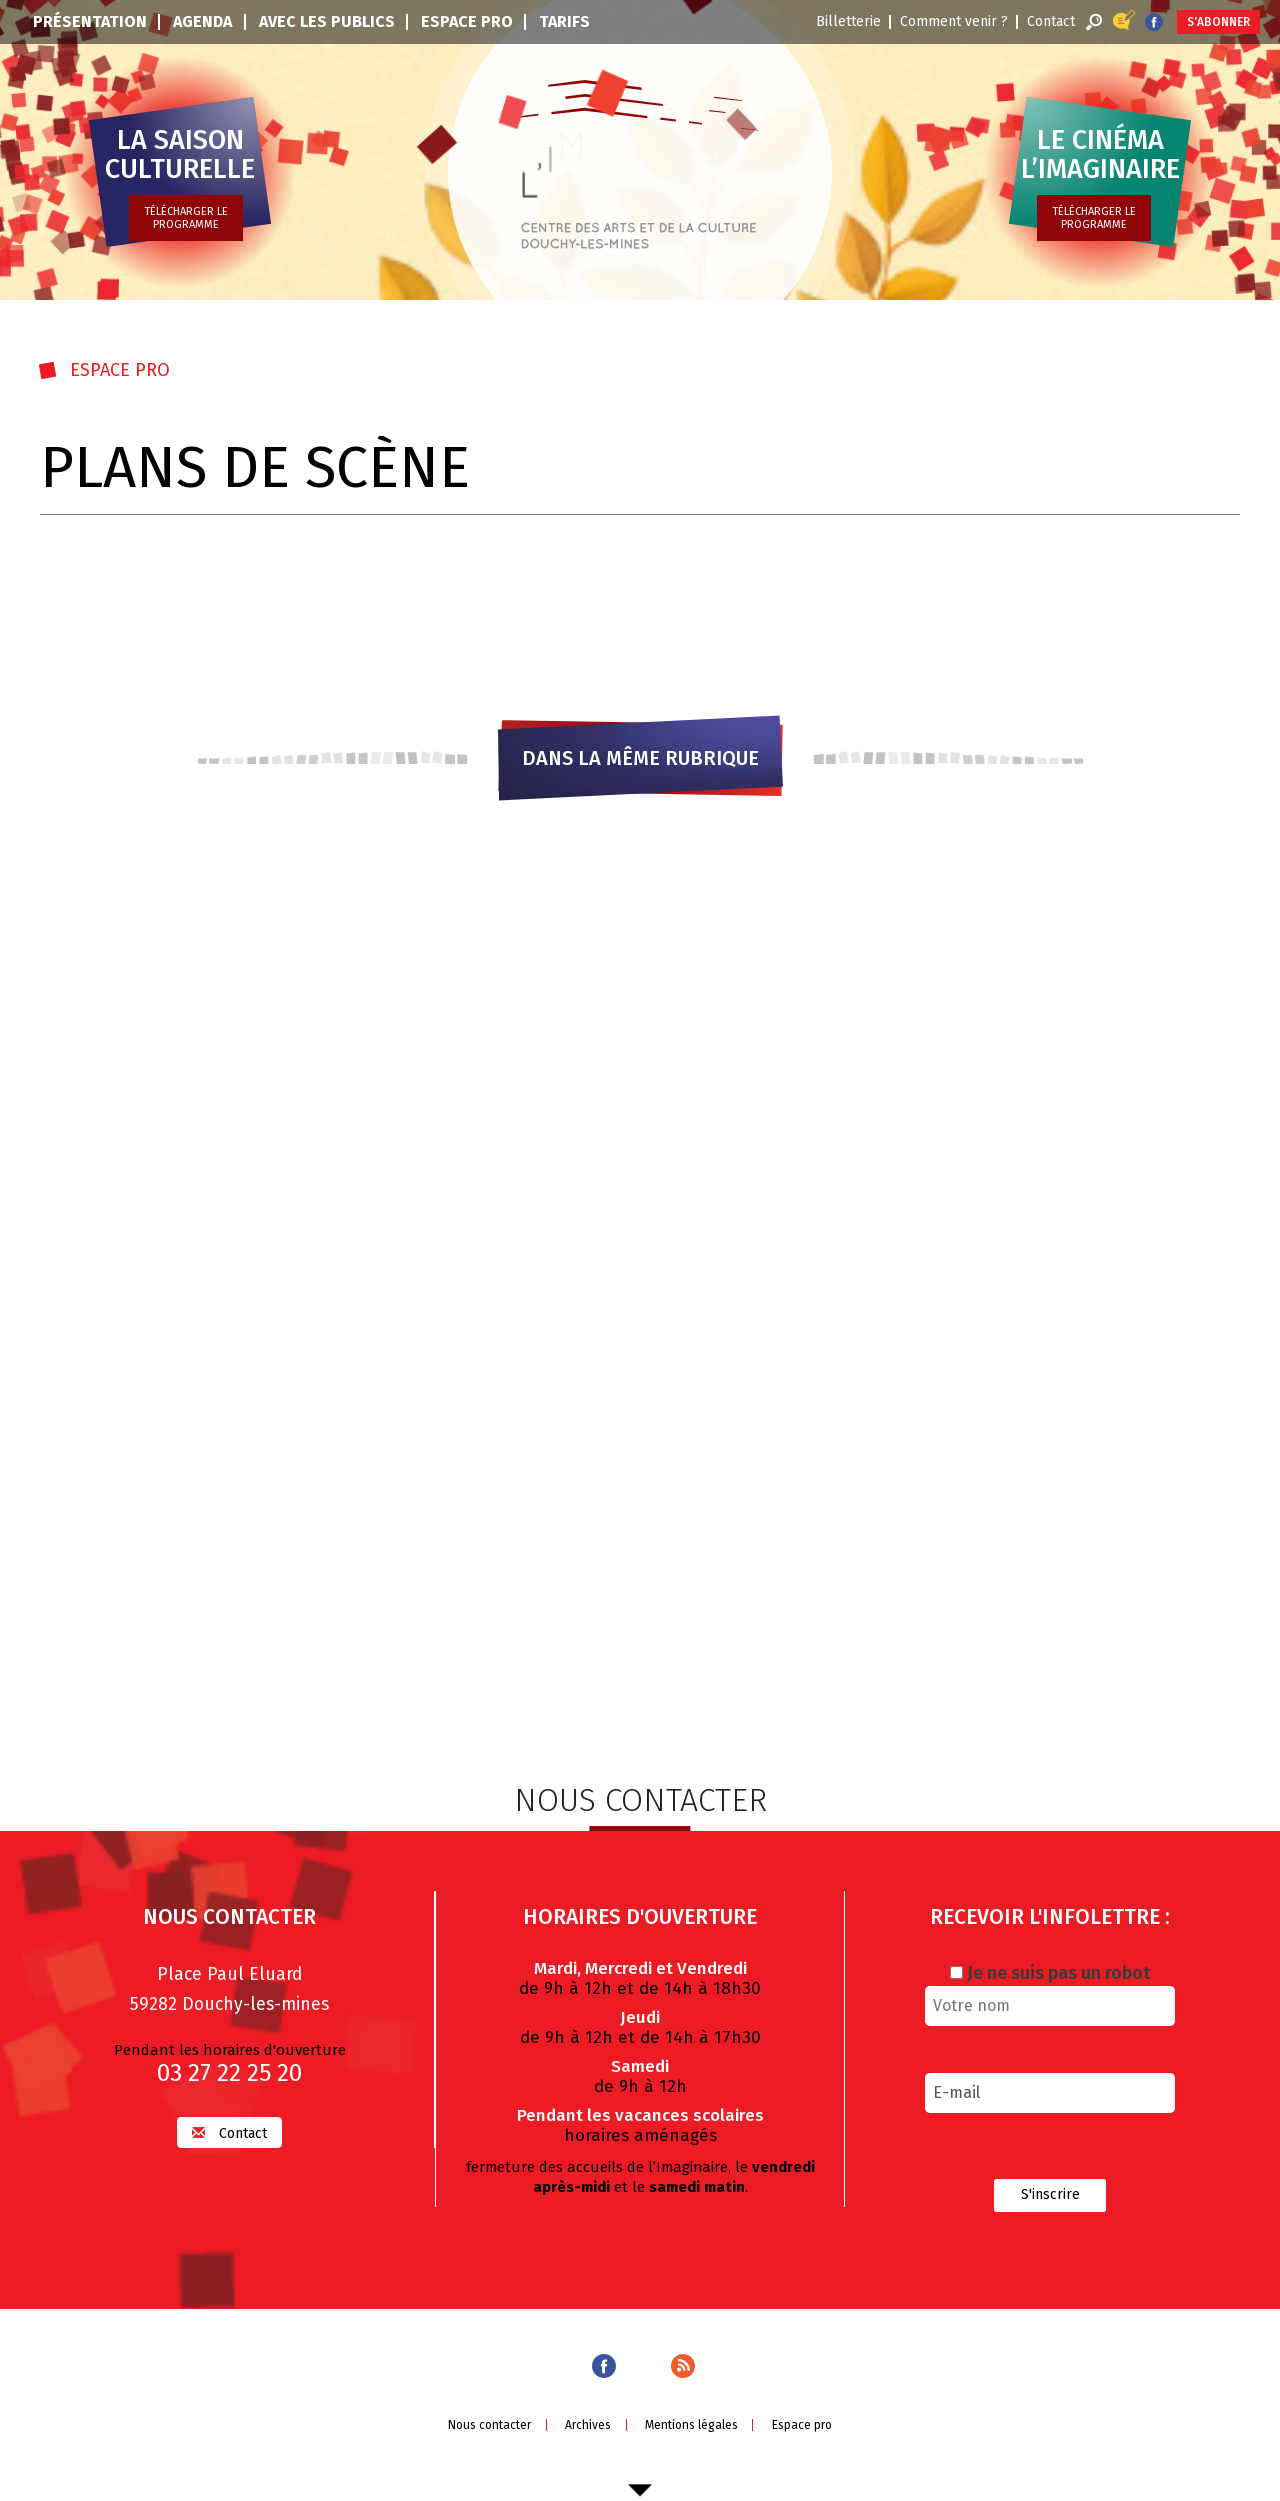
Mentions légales (691, 2424)
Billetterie (848, 21)
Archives (588, 2424)
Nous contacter (489, 2424)
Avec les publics (327, 21)
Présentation (90, 21)
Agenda (202, 21)
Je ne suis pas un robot (1050, 1972)
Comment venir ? (954, 21)
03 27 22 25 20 (229, 2072)
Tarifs (564, 21)
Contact (1051, 21)
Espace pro (467, 21)
